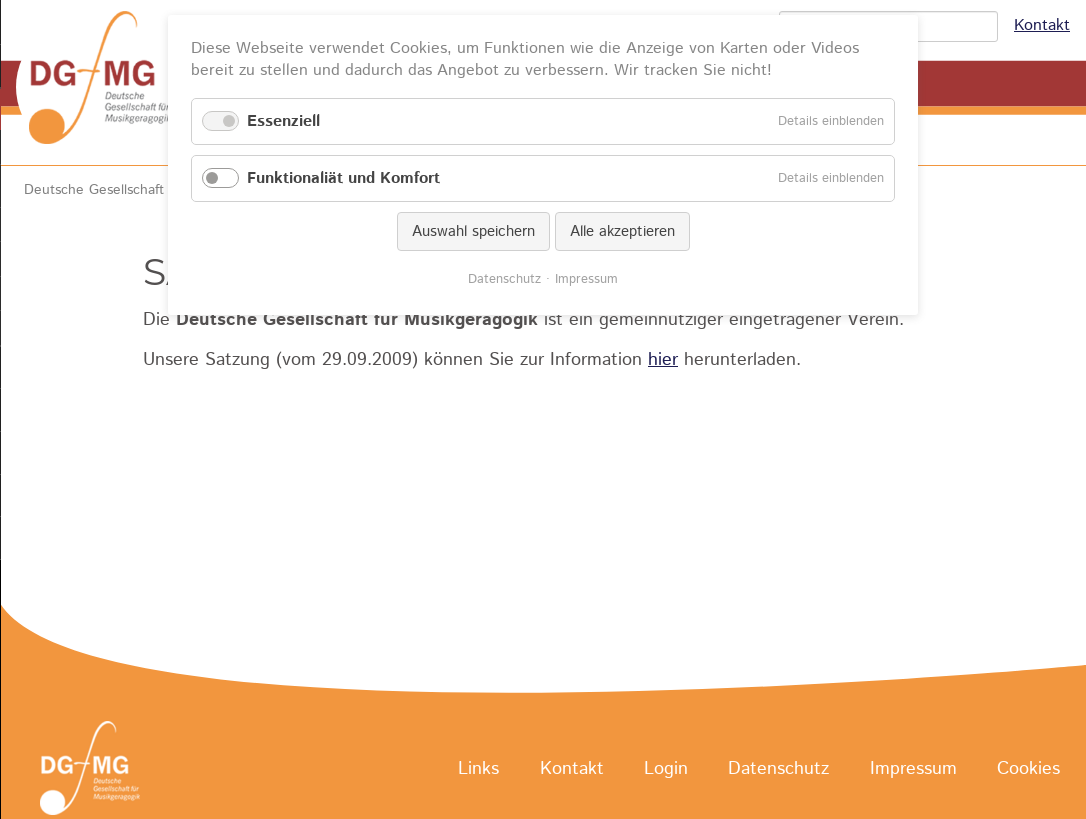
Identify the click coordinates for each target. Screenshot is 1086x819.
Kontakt (1042, 25)
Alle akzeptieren (622, 231)
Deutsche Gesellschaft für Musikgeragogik (156, 190)
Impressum (913, 769)
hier (663, 360)
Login (666, 769)
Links (478, 769)
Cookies (1028, 769)
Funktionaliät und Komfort (343, 178)
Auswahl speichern (473, 231)
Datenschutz (778, 769)
